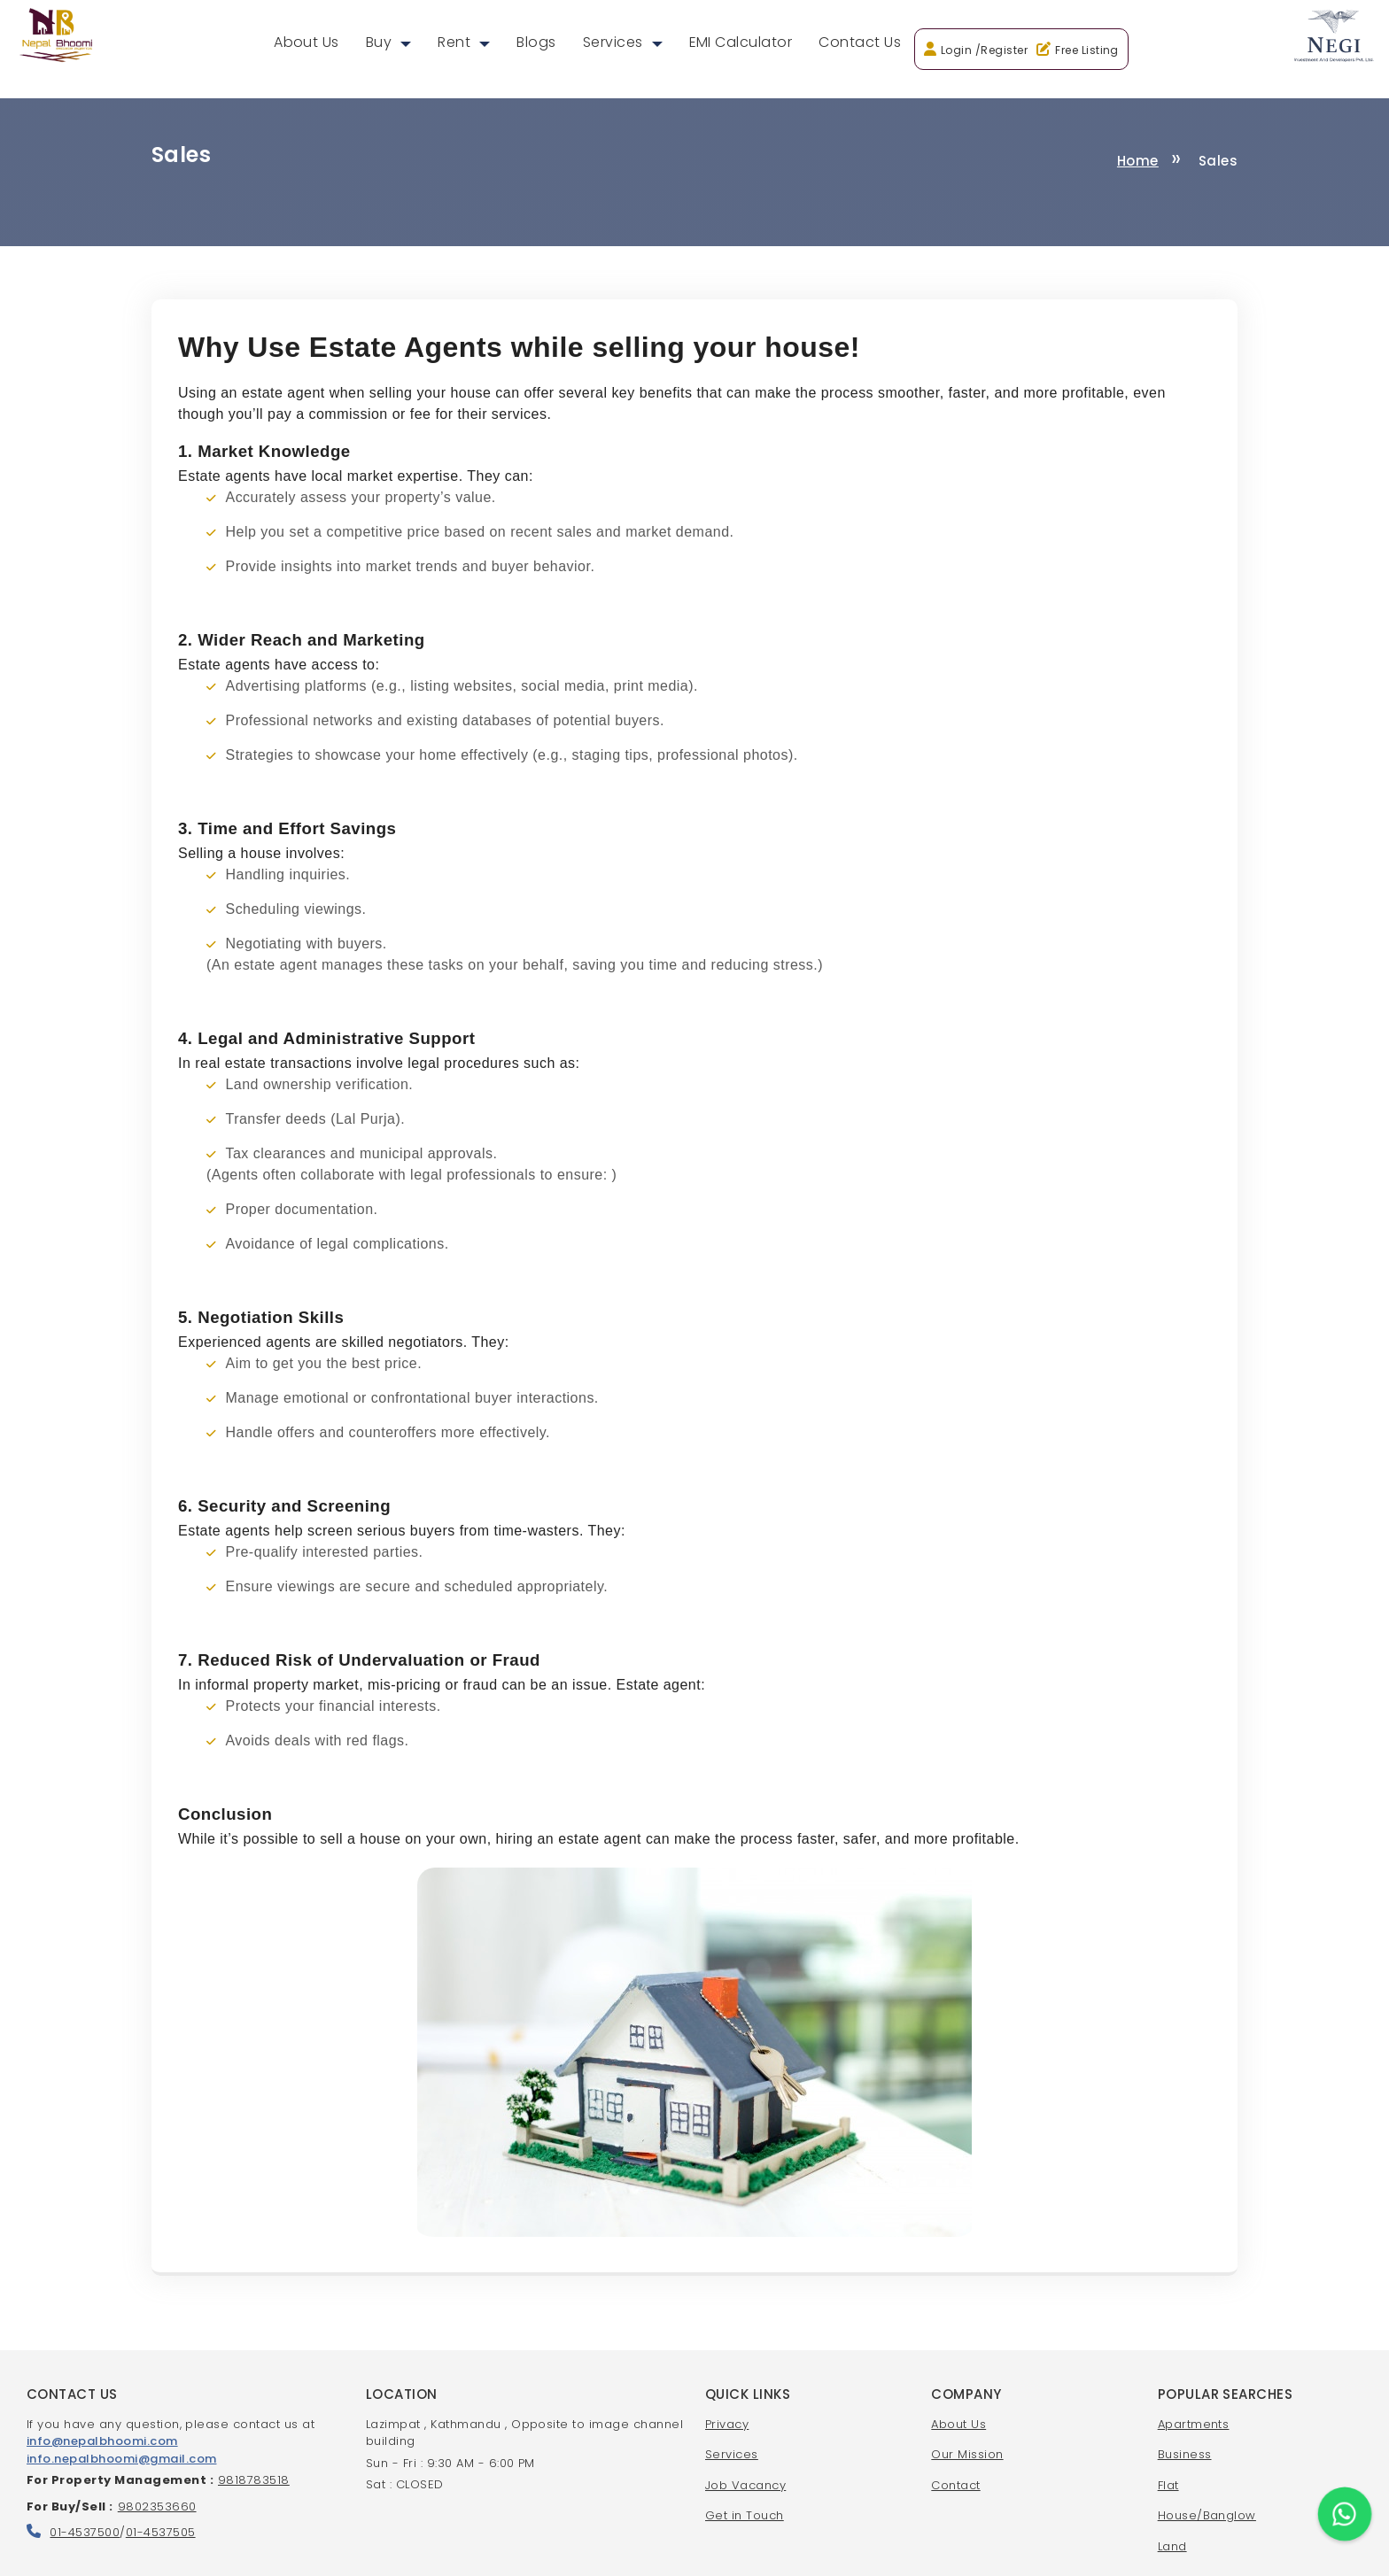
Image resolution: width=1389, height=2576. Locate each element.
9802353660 (157, 2506)
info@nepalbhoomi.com (102, 2441)
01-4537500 (85, 2532)
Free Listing (1087, 50)
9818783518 (254, 2480)
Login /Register (984, 50)
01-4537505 (161, 2532)
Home (1138, 160)
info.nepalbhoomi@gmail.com (121, 2458)
